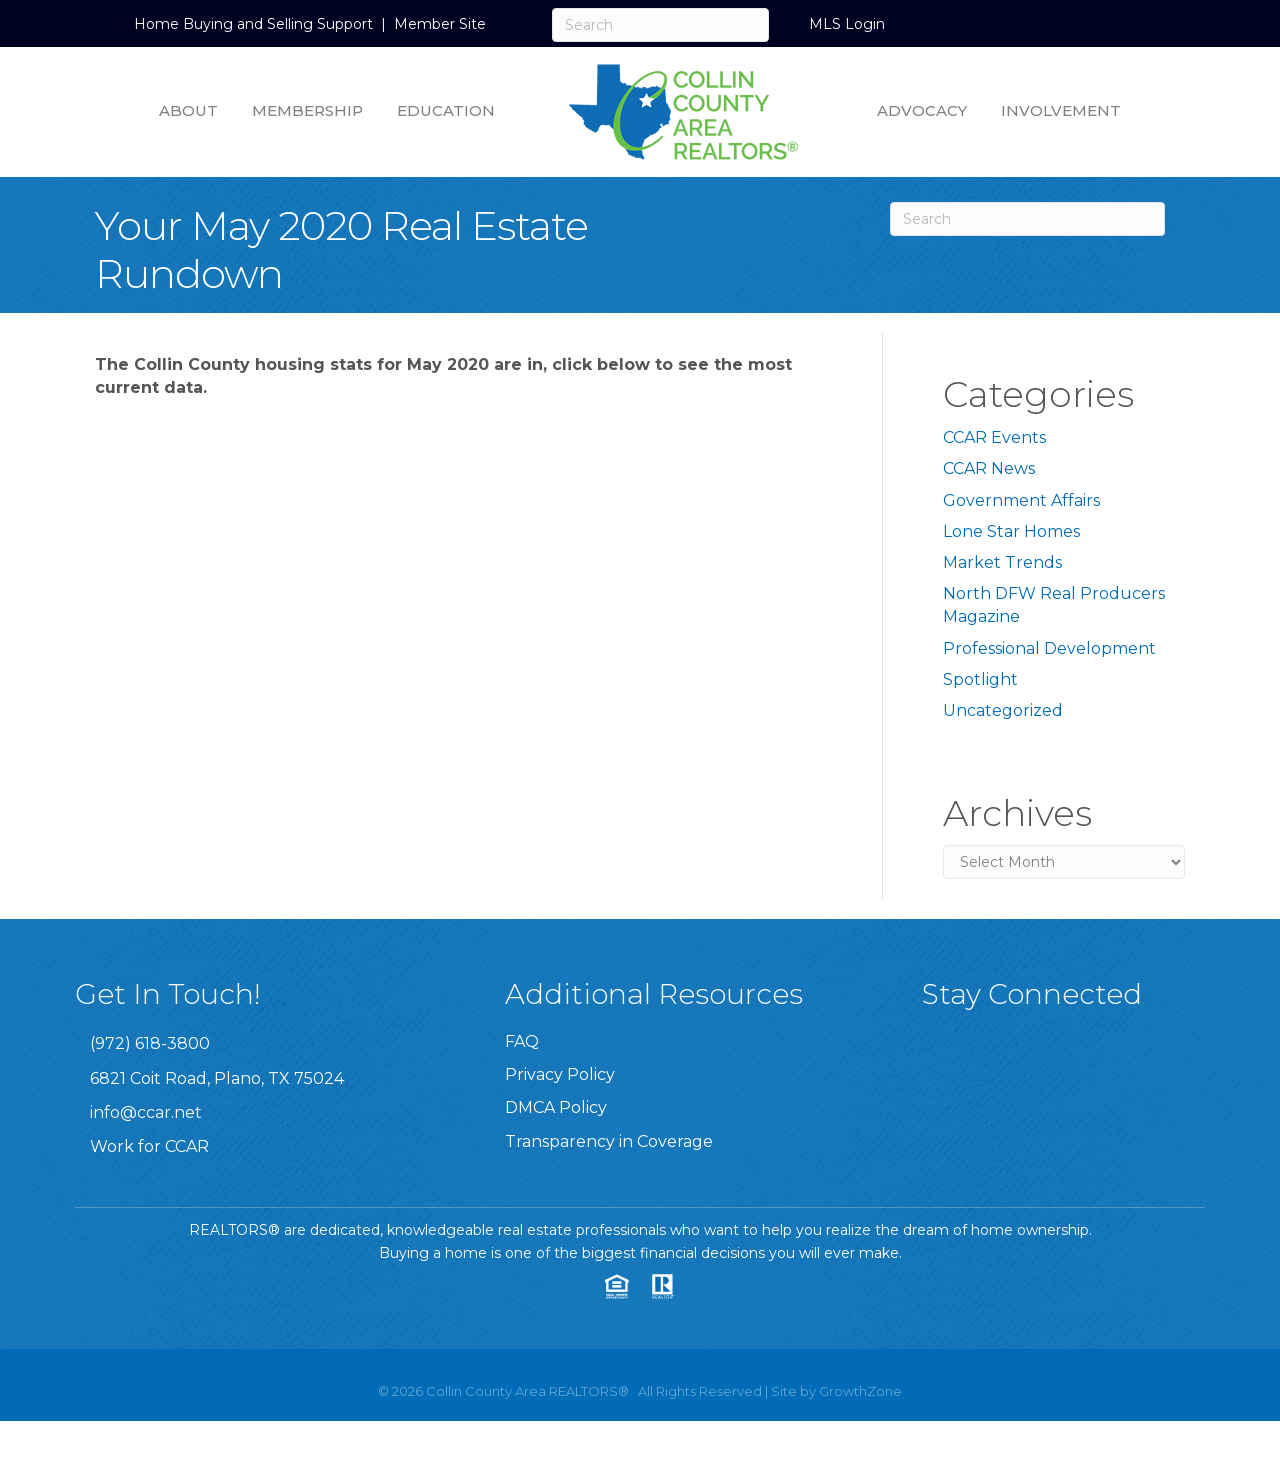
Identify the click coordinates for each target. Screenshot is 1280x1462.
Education (446, 110)
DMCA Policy (556, 1107)
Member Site (440, 24)
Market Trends (1002, 562)
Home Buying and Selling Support (253, 24)
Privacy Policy (560, 1074)
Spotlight (980, 679)
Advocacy (922, 110)
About (188, 110)
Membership (307, 110)
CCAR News (989, 468)
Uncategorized (1003, 710)
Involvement (1061, 110)
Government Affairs (1021, 500)
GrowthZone (860, 1391)
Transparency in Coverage (609, 1141)
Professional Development (1049, 648)
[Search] (660, 25)
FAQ (522, 1041)
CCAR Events (994, 437)
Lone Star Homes (1011, 531)
